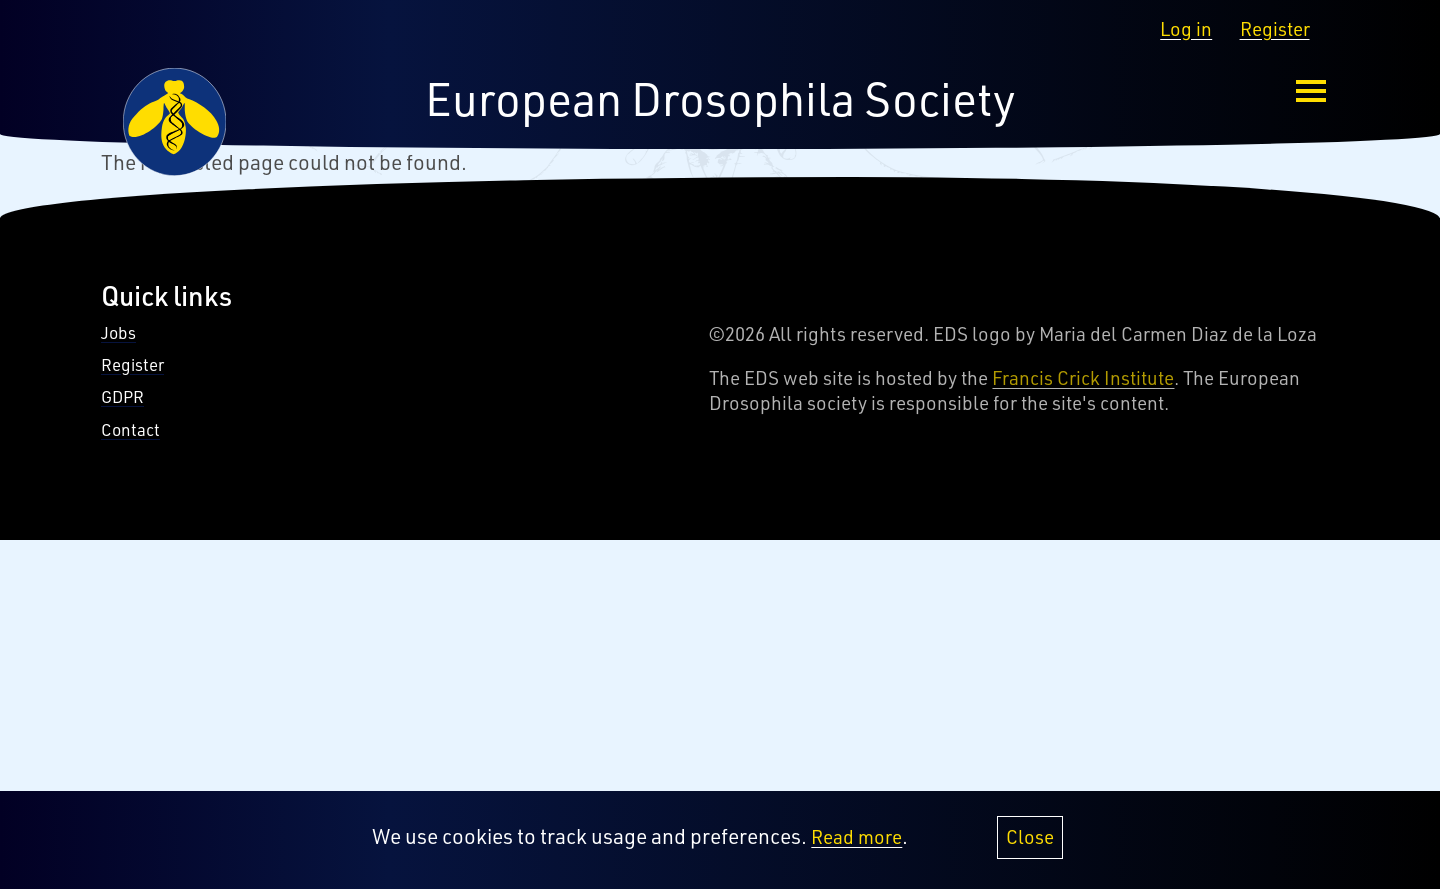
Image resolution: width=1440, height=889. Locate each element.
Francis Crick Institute (1083, 378)
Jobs (118, 332)
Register (1275, 29)
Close (1030, 845)
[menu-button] (1311, 91)
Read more (856, 845)
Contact (130, 429)
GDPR (122, 396)
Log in (1186, 29)
